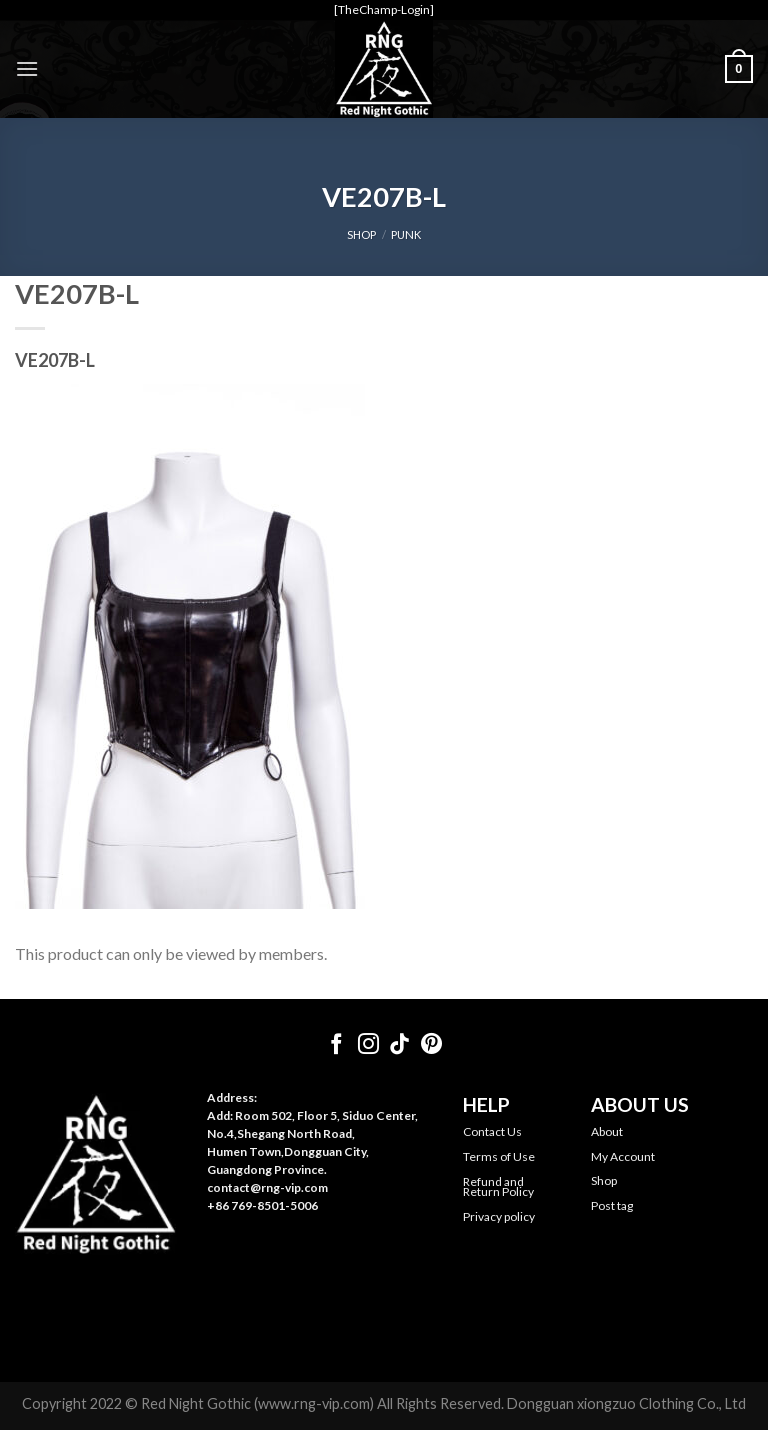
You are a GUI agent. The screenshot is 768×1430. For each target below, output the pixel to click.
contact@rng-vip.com (267, 1187)
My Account (623, 1156)
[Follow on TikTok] (399, 1045)
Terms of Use (499, 1156)
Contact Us (492, 1131)
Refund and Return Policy (498, 1186)
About (607, 1131)
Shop (604, 1180)
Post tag (612, 1205)
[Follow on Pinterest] (431, 1045)
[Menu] (27, 68)
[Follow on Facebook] (336, 1045)
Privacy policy (499, 1216)
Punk (406, 234)
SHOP (361, 234)
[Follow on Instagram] (368, 1045)
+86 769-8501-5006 (262, 1205)
